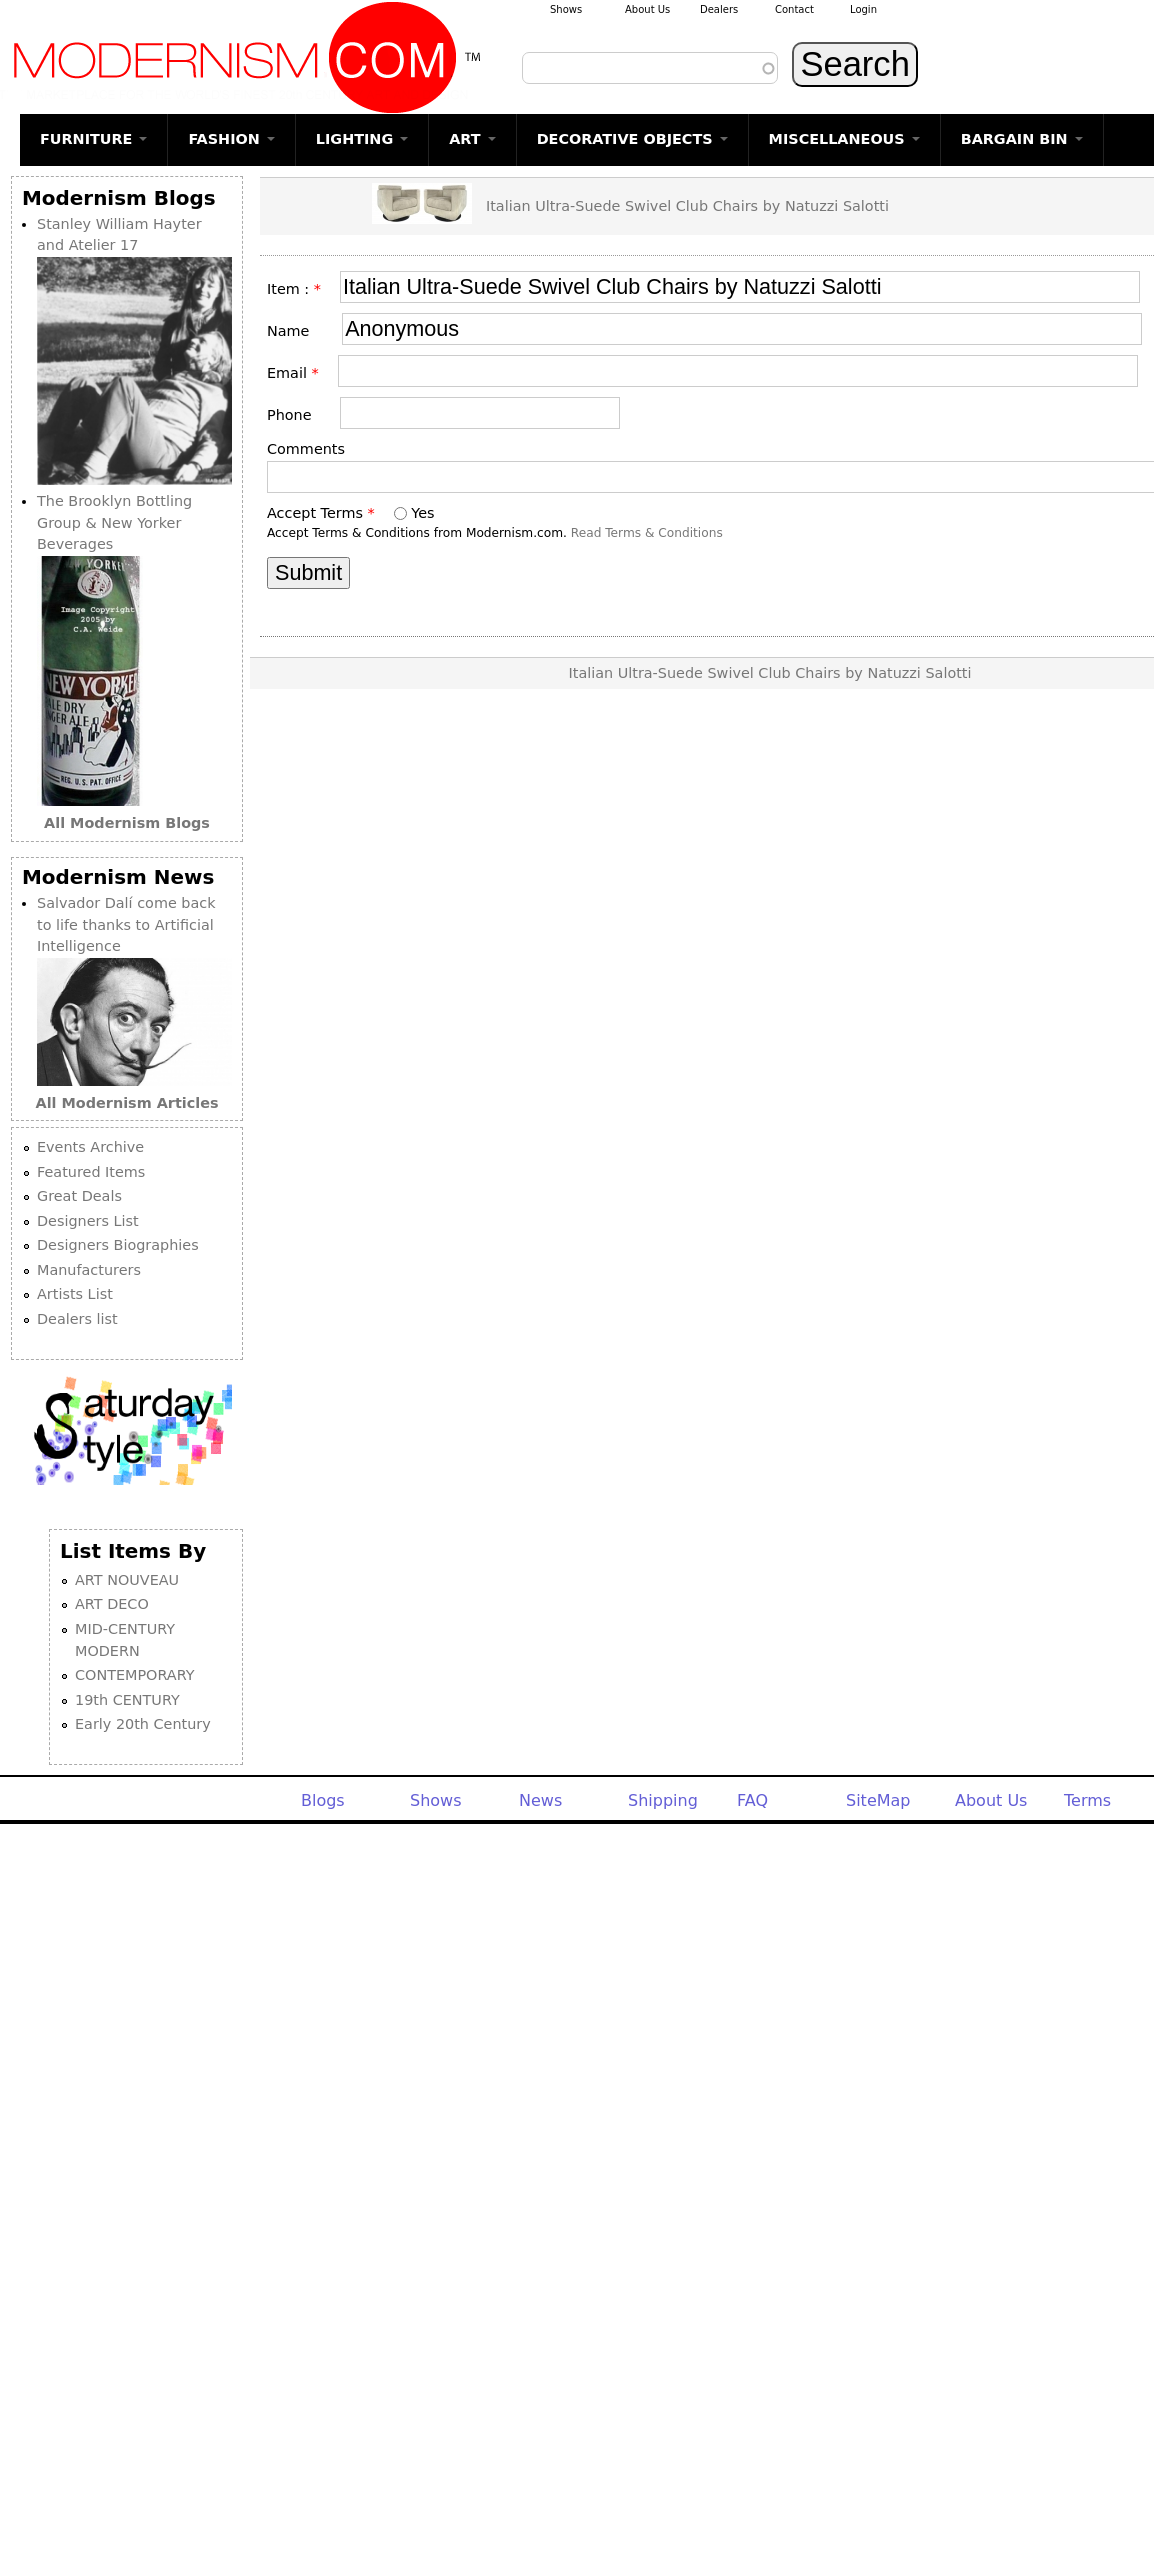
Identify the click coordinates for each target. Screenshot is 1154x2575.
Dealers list (77, 1319)
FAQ (752, 1800)
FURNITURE (93, 139)
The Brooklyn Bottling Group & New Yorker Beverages (114, 522)
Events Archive (90, 1147)
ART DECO (112, 1604)
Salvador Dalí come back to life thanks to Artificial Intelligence (126, 924)
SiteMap (878, 1800)
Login (863, 9)
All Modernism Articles (127, 1103)
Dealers (719, 9)
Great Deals (79, 1196)
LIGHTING (362, 139)
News (540, 1800)
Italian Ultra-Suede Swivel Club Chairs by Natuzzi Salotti (687, 206)
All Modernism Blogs (127, 823)
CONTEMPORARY (135, 1675)
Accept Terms (321, 513)
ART (472, 139)
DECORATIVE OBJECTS (632, 139)
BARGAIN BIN (1022, 139)
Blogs (323, 1800)
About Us (647, 9)
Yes (422, 513)
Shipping (663, 1800)
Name (297, 331)
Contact (794, 9)
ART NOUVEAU (127, 1580)
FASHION (231, 139)
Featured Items (91, 1172)
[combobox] (650, 68)
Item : (294, 289)
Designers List (88, 1221)
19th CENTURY (127, 1700)
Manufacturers (89, 1270)
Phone (296, 415)
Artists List (75, 1294)
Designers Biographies (118, 1245)
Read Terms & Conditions (647, 533)
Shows (566, 9)
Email (293, 373)
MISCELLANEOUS (844, 139)
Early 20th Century (143, 1724)
